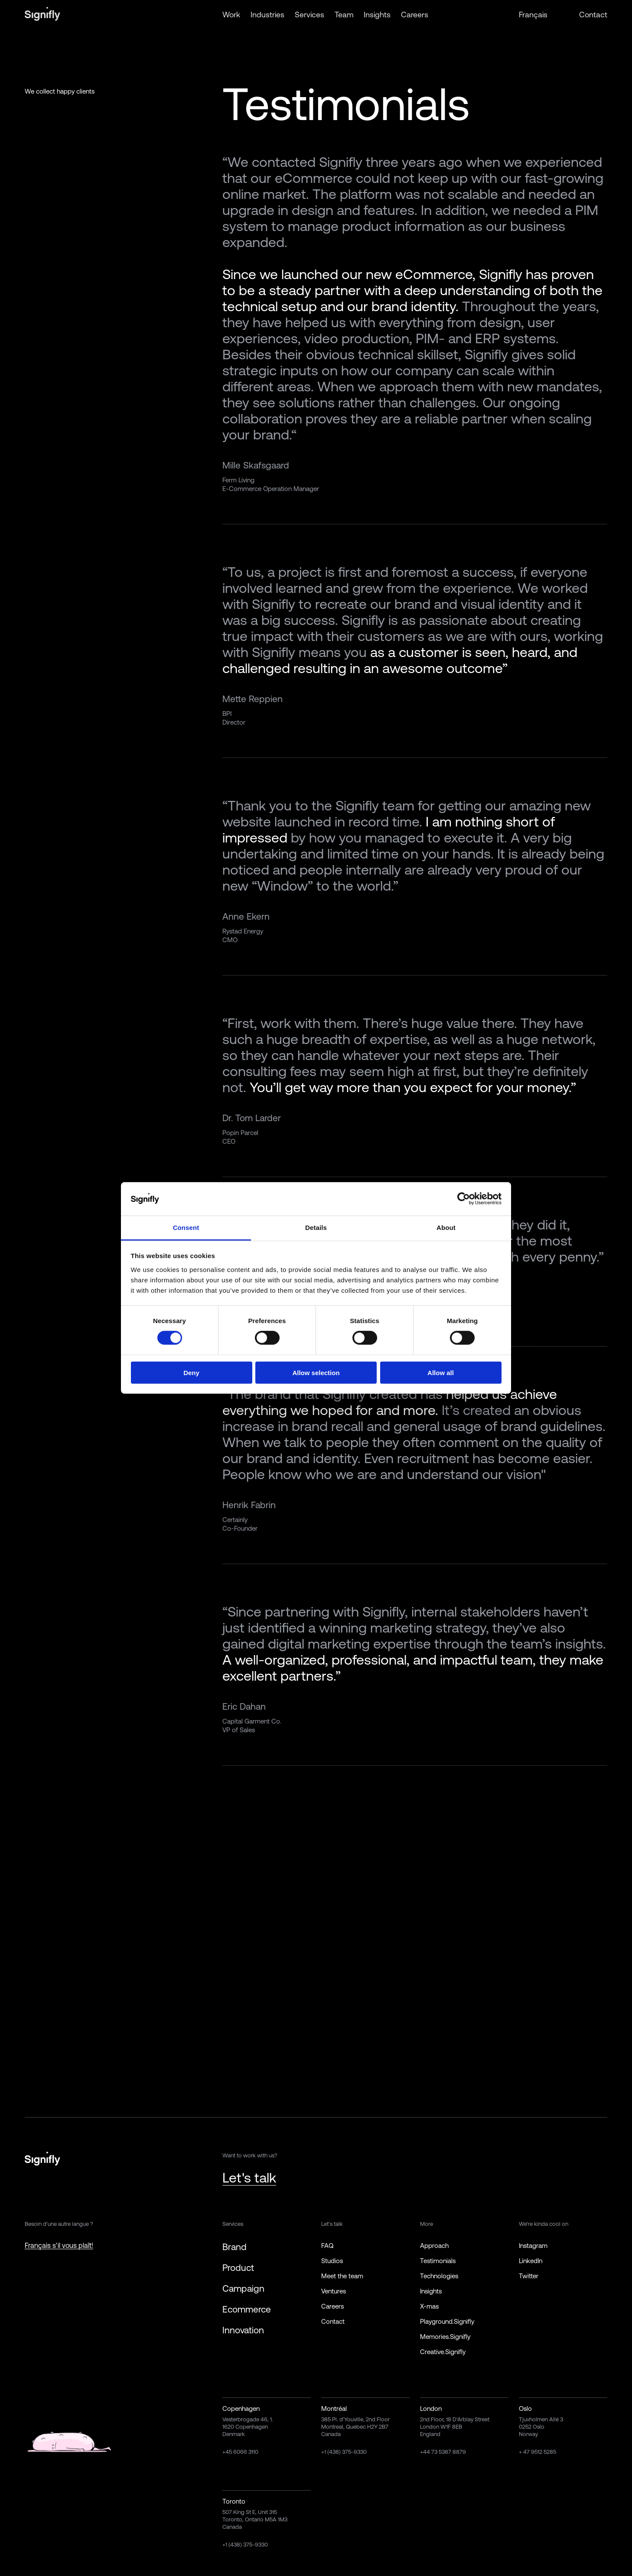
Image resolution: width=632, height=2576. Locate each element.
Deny (191, 1372)
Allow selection (315, 1372)
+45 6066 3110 (240, 2452)
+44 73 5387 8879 (443, 2452)
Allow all (440, 1372)
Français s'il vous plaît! (59, 2245)
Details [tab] (316, 1227)
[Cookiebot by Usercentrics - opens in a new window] (464, 1198)
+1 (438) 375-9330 (344, 2452)
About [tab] (446, 1227)
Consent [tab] (186, 1227)
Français (533, 14)
